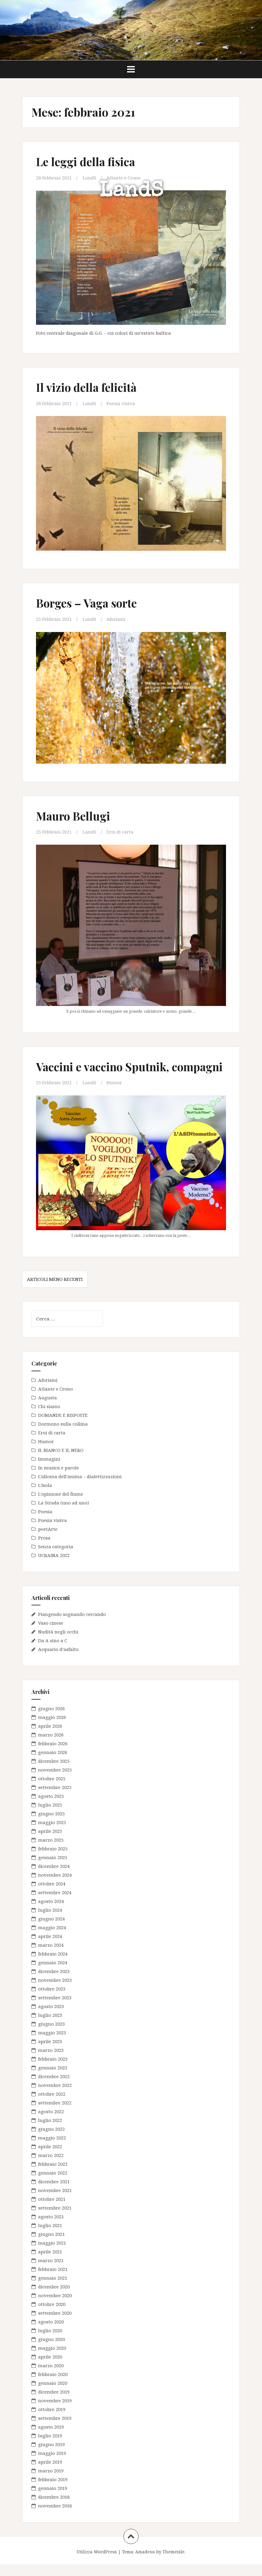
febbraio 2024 (52, 1965)
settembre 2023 (54, 2009)
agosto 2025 (51, 1808)
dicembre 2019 (54, 2403)
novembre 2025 (55, 1781)
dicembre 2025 (54, 1773)
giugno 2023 (51, 2036)
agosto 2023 (51, 2018)
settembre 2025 (54, 1799)
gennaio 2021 (52, 2290)
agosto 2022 (51, 2123)
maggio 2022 (52, 2149)
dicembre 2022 (54, 2088)
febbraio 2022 (52, 2176)
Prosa (44, 1549)
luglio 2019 (50, 2447)
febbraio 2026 (52, 1755)
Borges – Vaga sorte (88, 602)
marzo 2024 (51, 1957)
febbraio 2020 (52, 2386)
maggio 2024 (52, 1939)
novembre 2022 (55, 2097)
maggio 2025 (52, 1834)
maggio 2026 (52, 1729)
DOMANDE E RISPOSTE (63, 1426)
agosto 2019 (51, 2439)
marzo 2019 (51, 2482)
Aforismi (116, 619)
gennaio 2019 (52, 2500)
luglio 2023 (50, 2027)
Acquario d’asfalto (58, 1661)
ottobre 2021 (51, 2211)
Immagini (49, 1470)
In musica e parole (58, 1479)
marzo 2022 (51, 2167)
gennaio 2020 (52, 2395)
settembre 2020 (54, 2325)
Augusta (47, 1409)
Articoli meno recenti (55, 1291)
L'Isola (45, 1497)
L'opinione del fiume (60, 1505)
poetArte (47, 1540)
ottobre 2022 (51, 2106)
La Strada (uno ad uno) (63, 1514)
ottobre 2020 (51, 2316)
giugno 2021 (51, 2246)
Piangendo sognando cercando (72, 1626)
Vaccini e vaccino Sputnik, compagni (104, 1072)
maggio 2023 (52, 2044)
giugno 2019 (51, 2456)
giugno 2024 (51, 1930)
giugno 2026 (51, 1720)
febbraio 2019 (52, 2491)
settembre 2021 (54, 2220)
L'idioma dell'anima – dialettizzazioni (80, 1488)
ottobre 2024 (51, 1895)
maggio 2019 (52, 2465)
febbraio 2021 (52, 2281)
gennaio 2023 (52, 2079)
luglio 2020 (50, 2342)
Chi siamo (49, 1418)
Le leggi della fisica (86, 161)
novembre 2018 (55, 2517)
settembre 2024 (54, 1904)
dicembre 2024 (54, 1878)
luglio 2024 (50, 1922)
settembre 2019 (54, 2430)
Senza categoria (55, 1558)
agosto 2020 (51, 2333)
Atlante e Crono (124, 178)
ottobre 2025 (51, 1790)
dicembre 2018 (54, 2509)
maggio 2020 (52, 2360)
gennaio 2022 (52, 2184)
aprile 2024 (50, 1948)
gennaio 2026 (52, 1764)
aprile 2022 (50, 2158)
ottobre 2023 (51, 2000)
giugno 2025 (51, 1825)
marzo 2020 (51, 2377)
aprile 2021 (50, 2263)
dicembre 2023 (54, 1983)
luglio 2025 (50, 1817)
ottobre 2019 (51, 2421)
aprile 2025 (50, 1843)
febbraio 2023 (52, 2071)
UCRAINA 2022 (54, 1567)
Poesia (45, 1523)
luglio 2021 (50, 2237)
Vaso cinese (50, 1635)
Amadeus (145, 2563)
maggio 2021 (52, 2255)
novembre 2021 (55, 2202)
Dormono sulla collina (63, 1435)
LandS (131, 191)
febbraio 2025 (52, 1860)
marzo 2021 (51, 2272)
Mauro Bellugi (74, 815)
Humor (115, 1094)
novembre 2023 (55, 1992)
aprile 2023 (50, 2053)
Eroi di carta (120, 831)
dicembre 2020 (54, 2298)
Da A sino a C (52, 1652)
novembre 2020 (55, 2307)
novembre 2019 (55, 2412)
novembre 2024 (55, 1887)
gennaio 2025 (52, 1869)
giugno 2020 (51, 2351)
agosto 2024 (51, 1913)
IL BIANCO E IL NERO (61, 1462)
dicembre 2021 (54, 2193)
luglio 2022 (50, 2132)
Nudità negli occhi (58, 1643)
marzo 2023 (51, 2062)
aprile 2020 (50, 2368)
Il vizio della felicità (87, 387)
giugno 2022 (51, 2141)
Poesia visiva (121, 403)
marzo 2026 (51, 1746)
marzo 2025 (51, 1852)
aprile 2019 (50, 2474)
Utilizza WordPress (97, 2563)
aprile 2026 (50, 1738)
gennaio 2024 (52, 1974)
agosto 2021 (51, 2228)
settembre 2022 (54, 2114)
